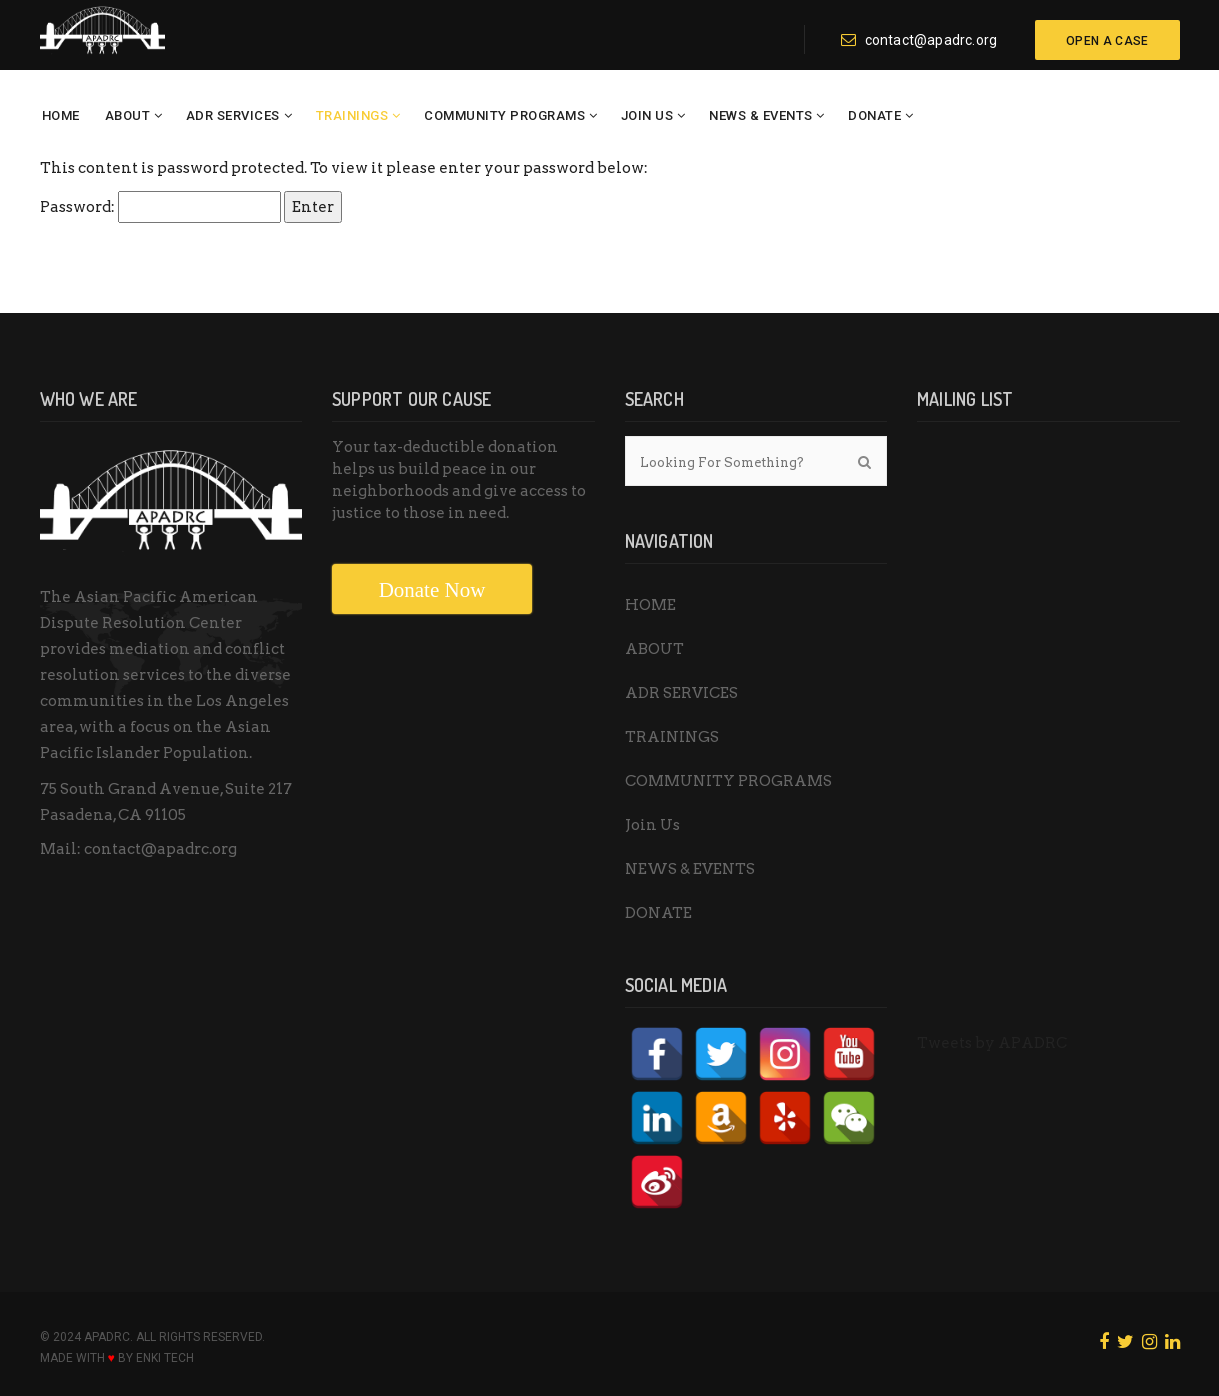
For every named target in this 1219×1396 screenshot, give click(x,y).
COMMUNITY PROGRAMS (504, 115)
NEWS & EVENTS (761, 115)
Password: (160, 207)
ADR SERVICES (233, 115)
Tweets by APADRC (992, 1043)
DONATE (874, 115)
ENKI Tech (165, 1358)
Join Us (647, 115)
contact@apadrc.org (919, 40)
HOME (61, 115)
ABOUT (128, 115)
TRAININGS (352, 115)
